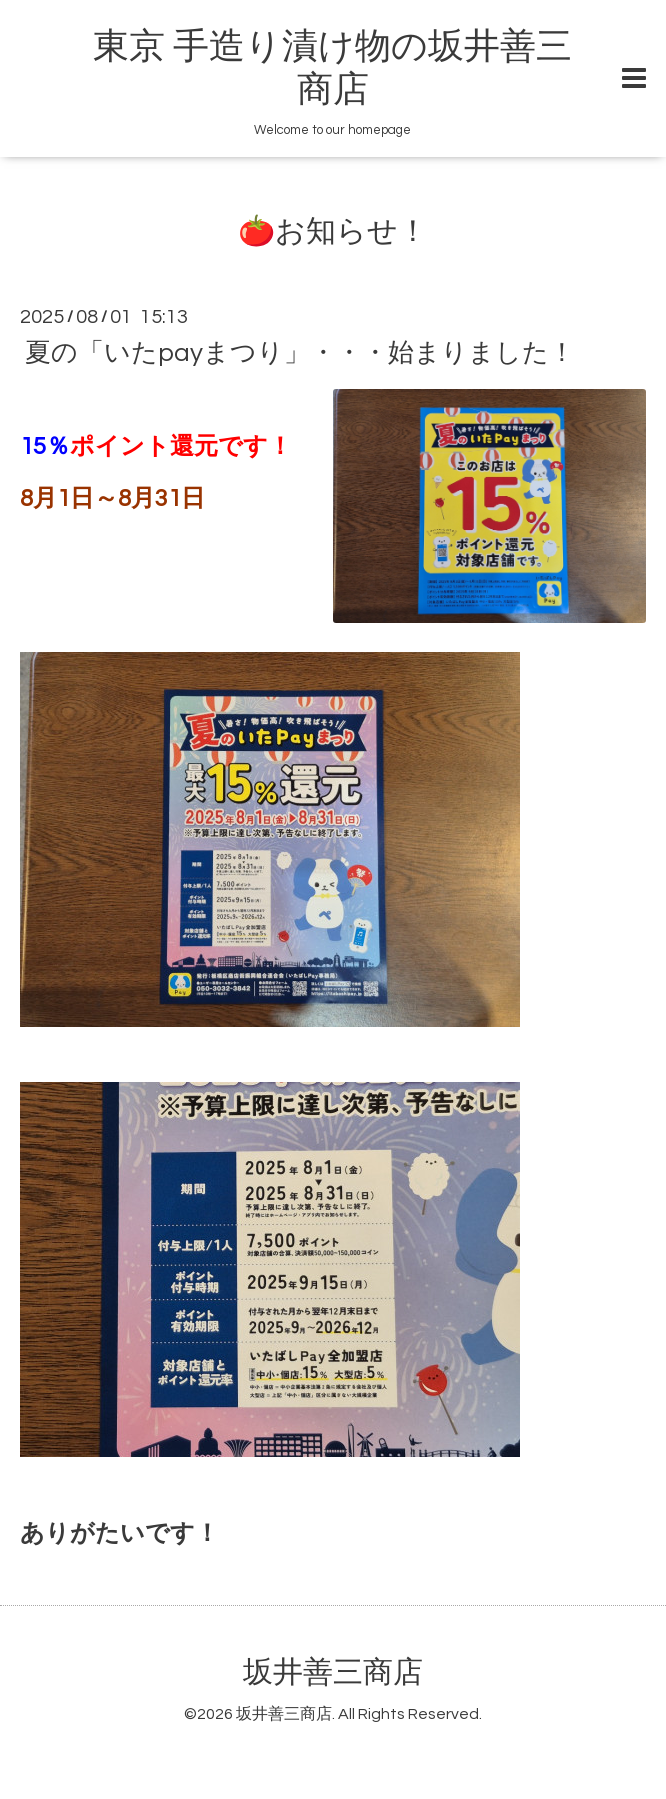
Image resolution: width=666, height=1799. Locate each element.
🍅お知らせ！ (333, 231)
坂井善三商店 (333, 1672)
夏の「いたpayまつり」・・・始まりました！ (300, 352)
